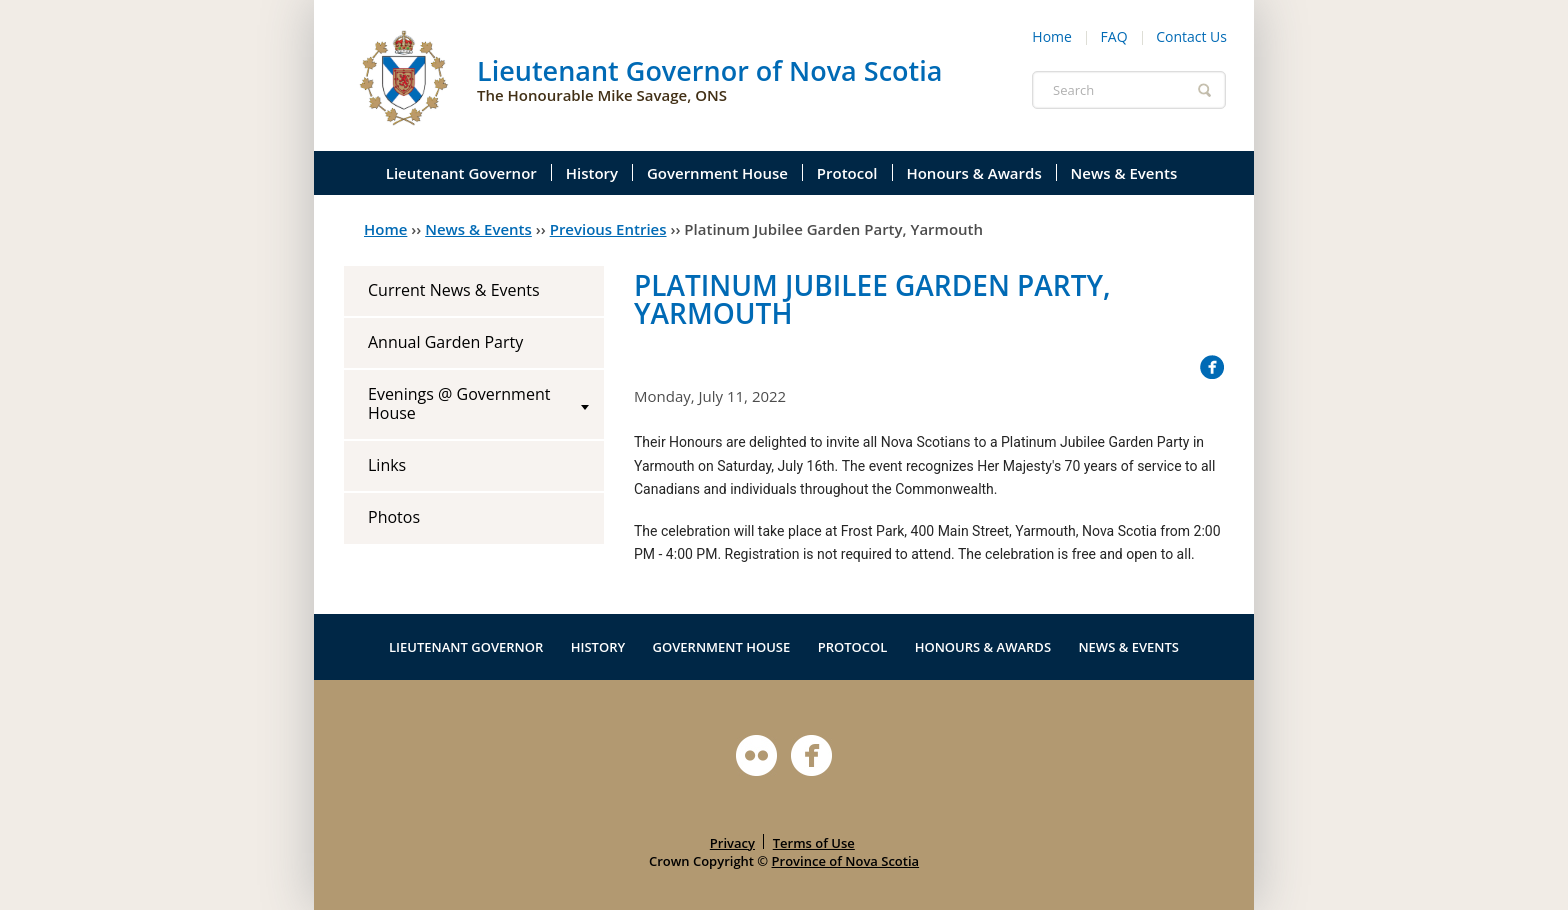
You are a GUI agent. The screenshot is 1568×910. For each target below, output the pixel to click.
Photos (394, 517)
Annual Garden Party (445, 342)
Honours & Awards (973, 173)
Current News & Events (454, 290)
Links (387, 465)
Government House (717, 173)
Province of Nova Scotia (846, 861)
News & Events (1124, 173)
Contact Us (1191, 36)
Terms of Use (814, 843)
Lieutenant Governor (461, 173)
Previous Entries (608, 229)
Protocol (847, 173)
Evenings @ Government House (459, 403)
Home (1052, 36)
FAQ (1114, 36)
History (592, 173)
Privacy (732, 843)
